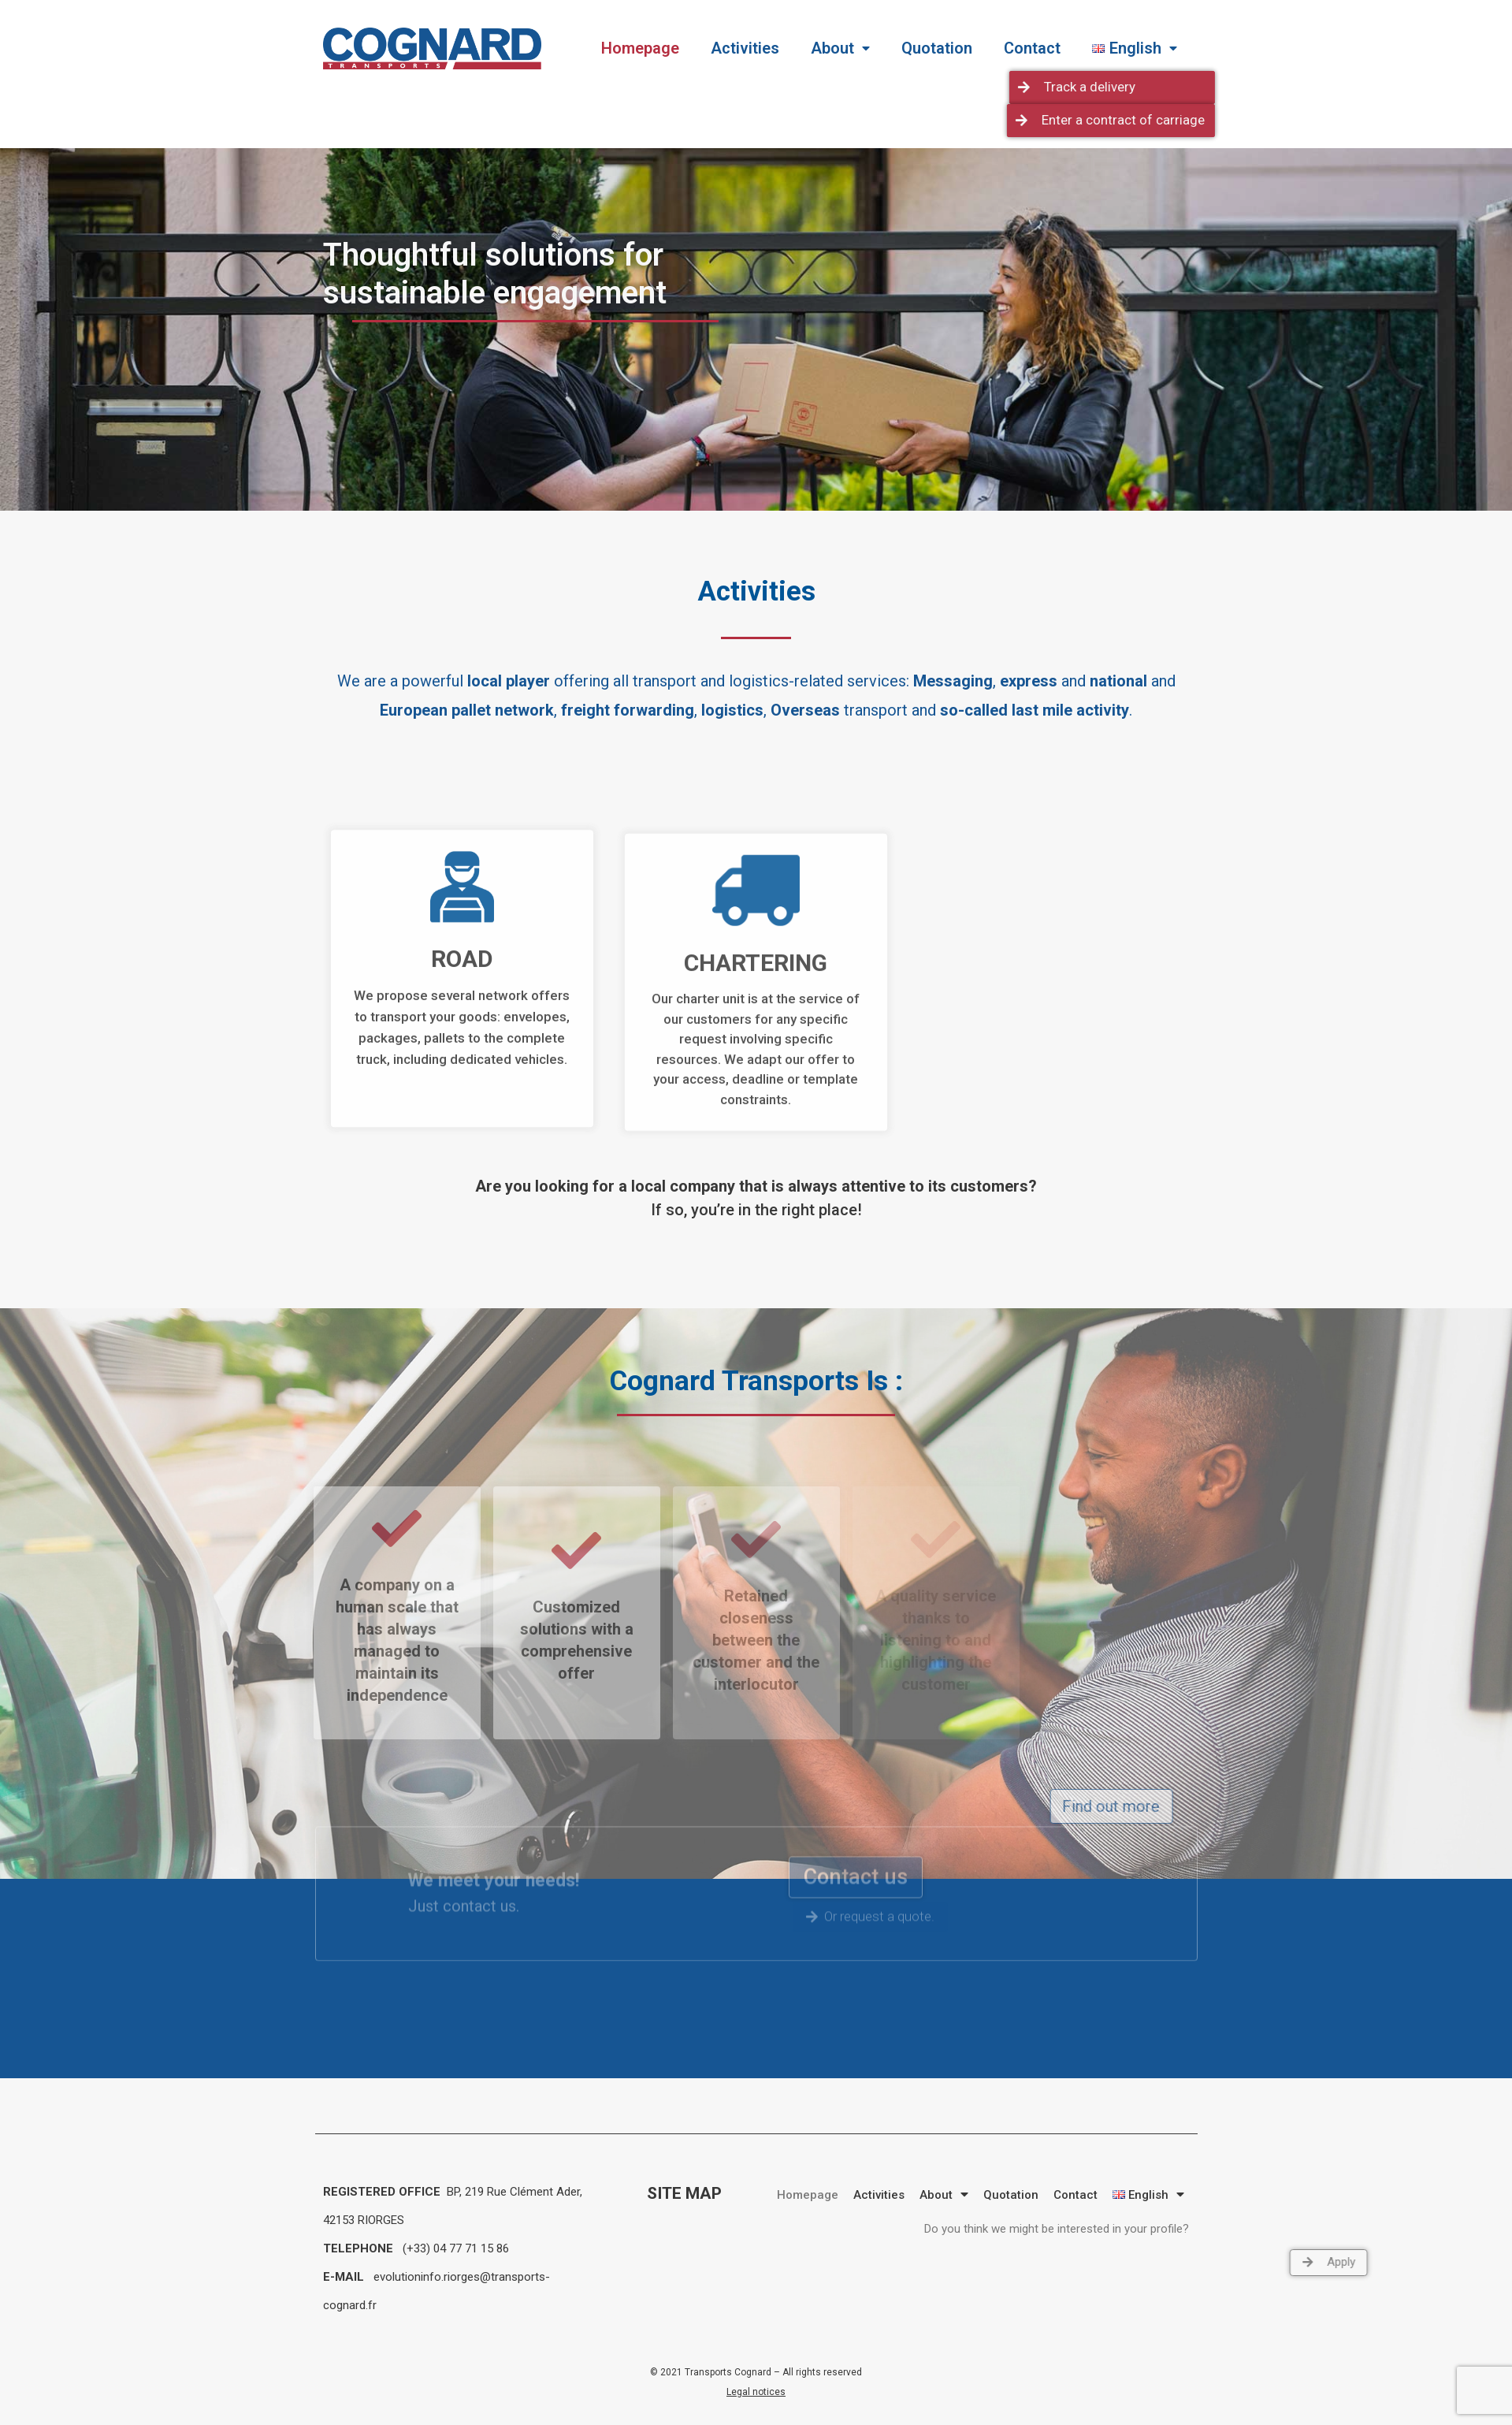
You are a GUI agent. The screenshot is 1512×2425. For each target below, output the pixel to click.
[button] (1305, 87)
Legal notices (756, 2391)
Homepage (640, 48)
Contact (1032, 48)
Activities (745, 48)
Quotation (936, 48)
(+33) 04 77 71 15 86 (454, 2248)
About (840, 48)
